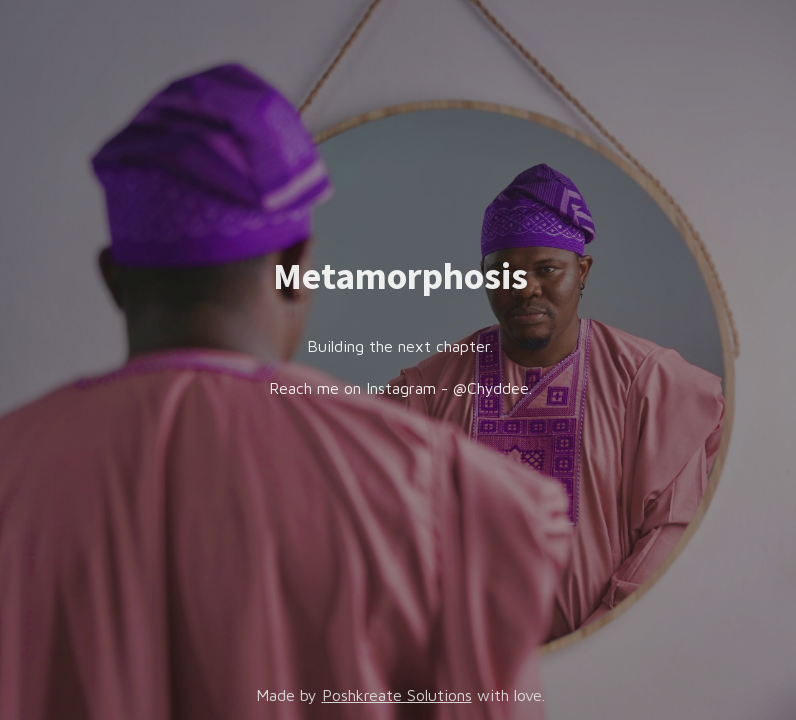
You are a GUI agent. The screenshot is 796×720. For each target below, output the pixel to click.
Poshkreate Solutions (397, 695)
